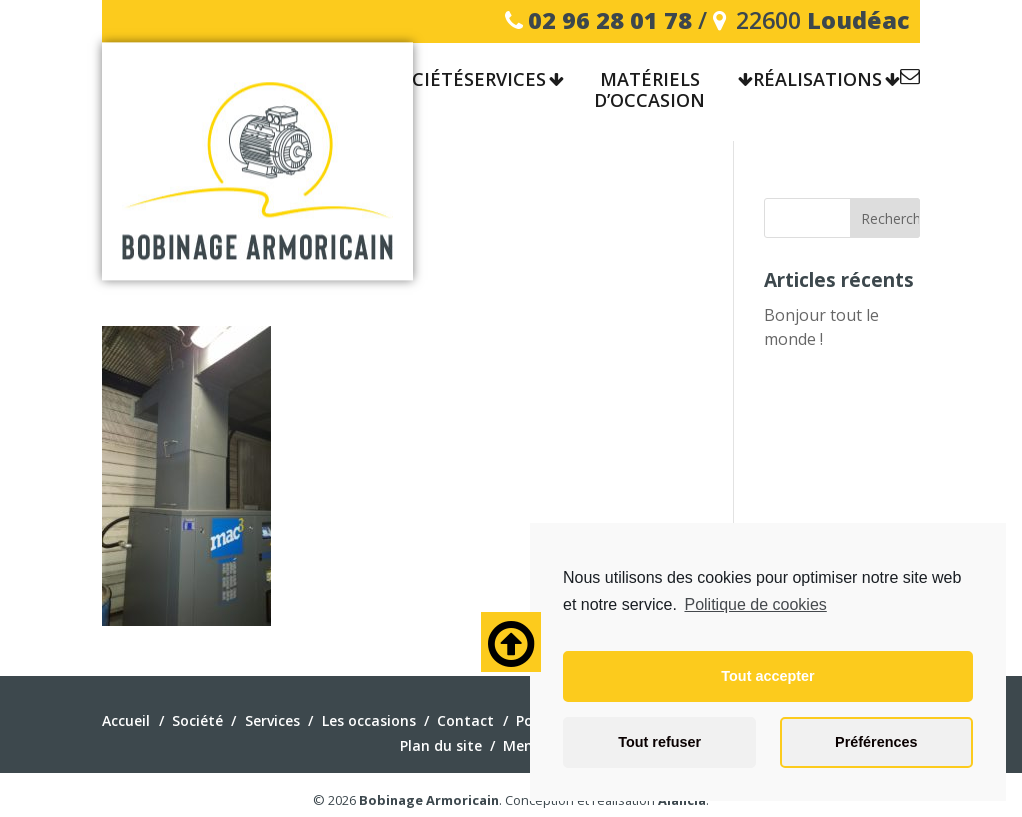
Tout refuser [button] (659, 742)
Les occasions (369, 720)
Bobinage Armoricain (429, 800)
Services (505, 80)
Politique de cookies (755, 604)
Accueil (126, 720)
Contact (910, 79)
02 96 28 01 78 (610, 20)
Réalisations (817, 80)
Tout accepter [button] (767, 676)
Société (426, 80)
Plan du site (441, 745)
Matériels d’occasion (649, 91)
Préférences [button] (876, 742)
